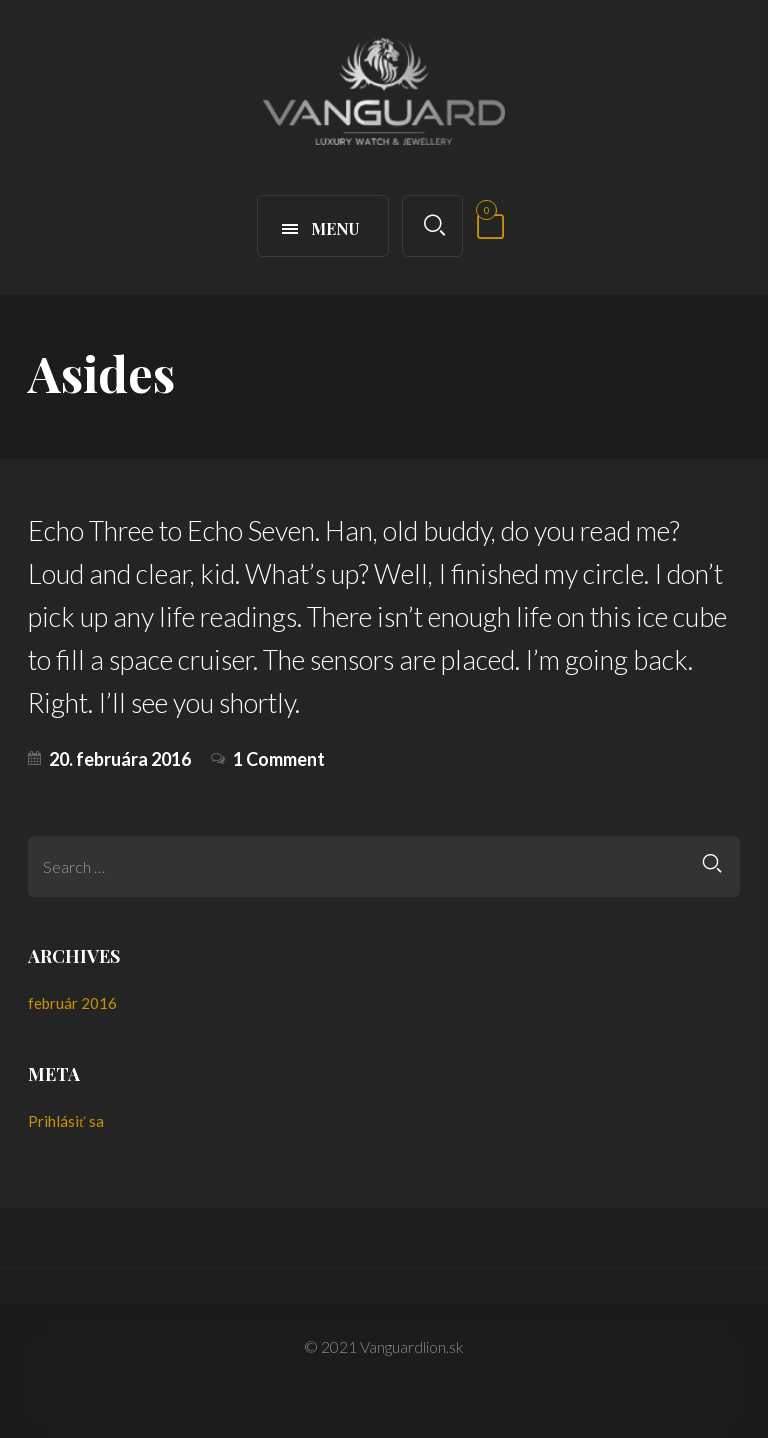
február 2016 (72, 1003)
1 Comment (279, 759)
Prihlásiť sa (65, 1121)
